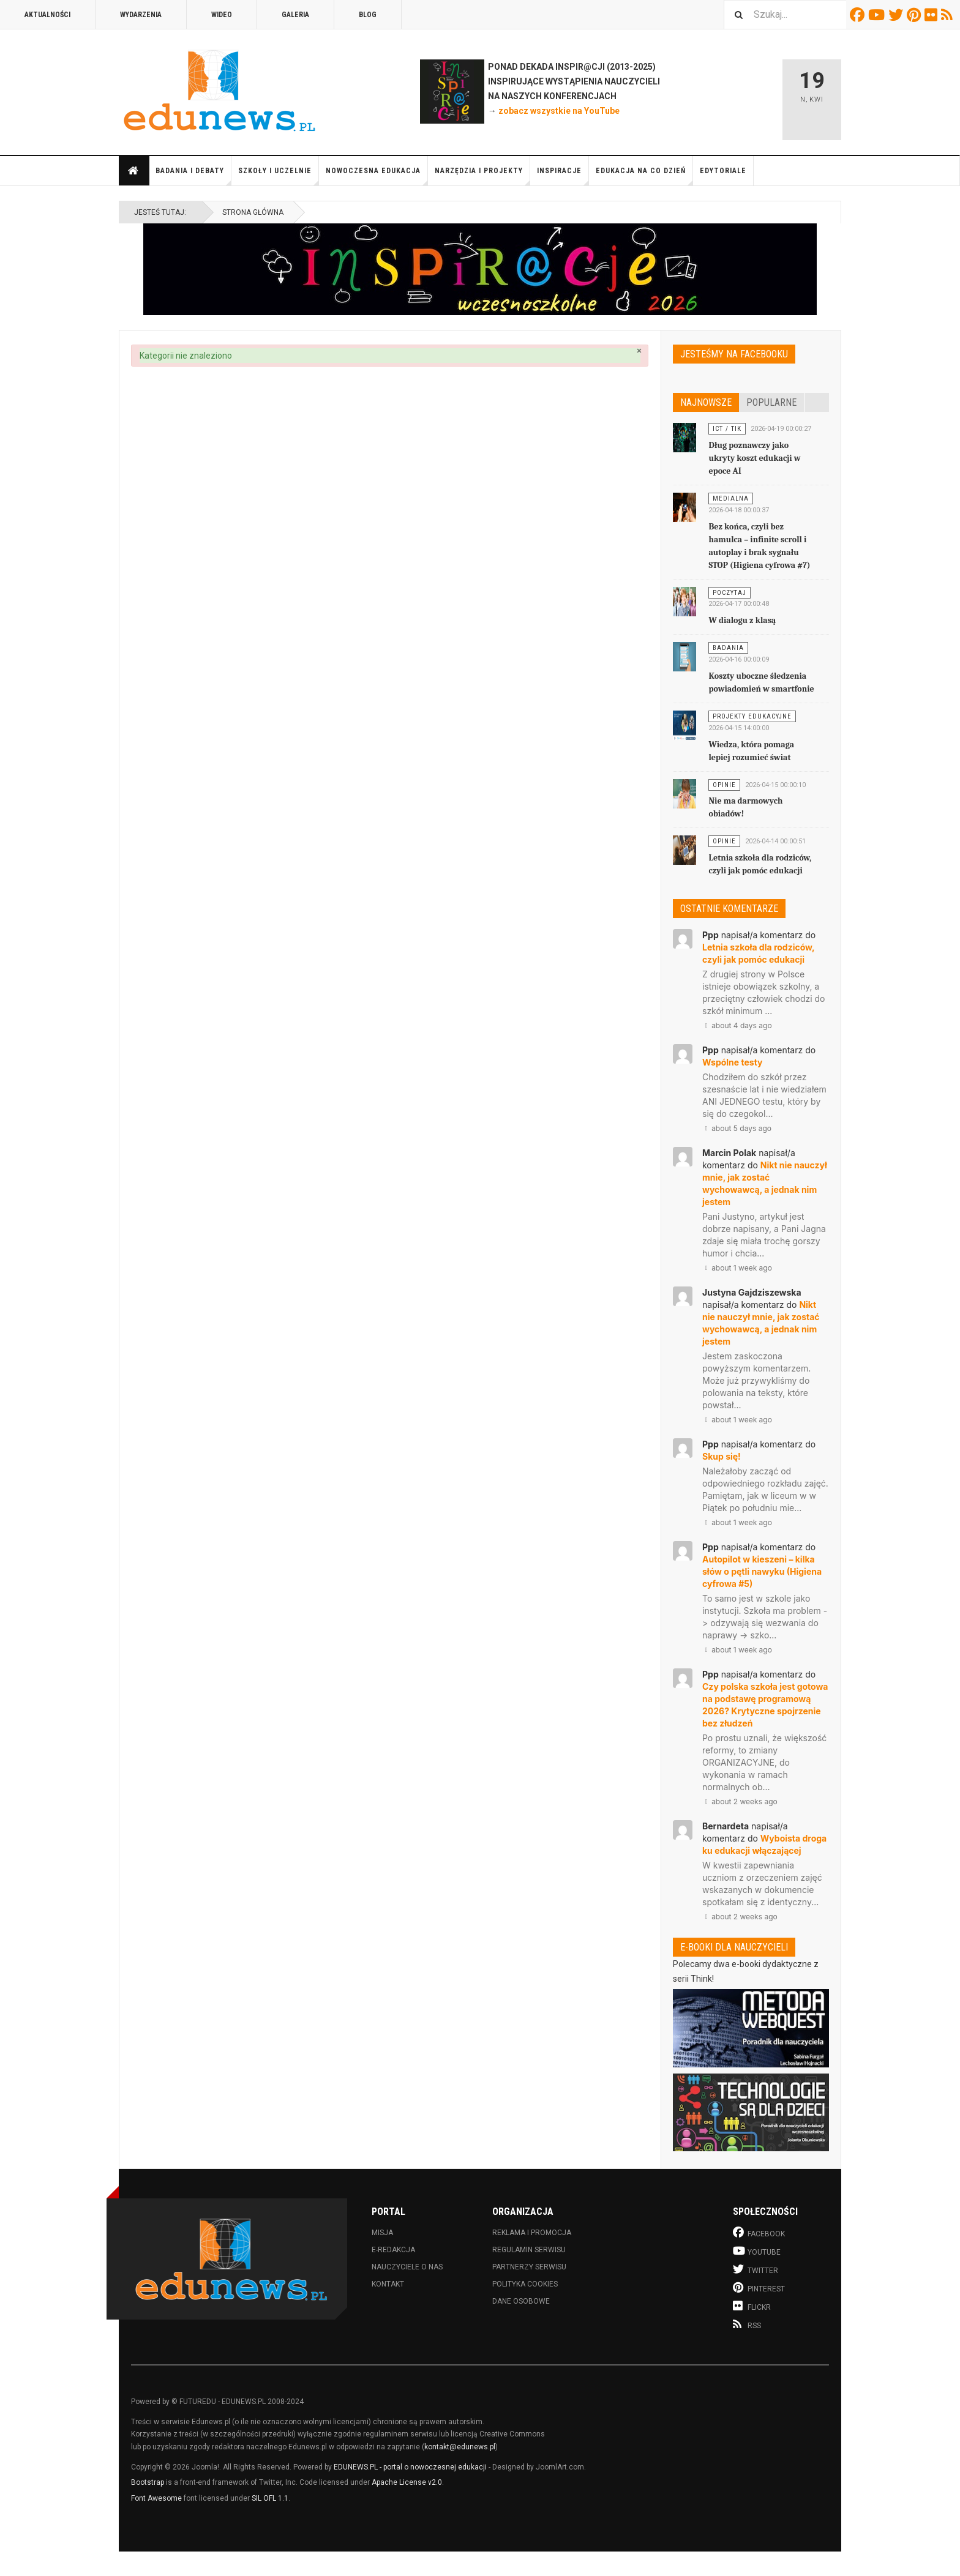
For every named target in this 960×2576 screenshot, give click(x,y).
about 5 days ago (736, 1128)
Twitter (897, 14)
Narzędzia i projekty (482, 175)
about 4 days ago (737, 1025)
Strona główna (133, 170)
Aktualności (47, 14)
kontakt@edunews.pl (459, 2447)
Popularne (771, 402)
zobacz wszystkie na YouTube (559, 111)
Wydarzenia (141, 14)
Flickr (932, 14)
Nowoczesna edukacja (377, 175)
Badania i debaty (193, 175)
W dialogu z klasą (742, 620)
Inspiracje (563, 175)
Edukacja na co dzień (644, 175)
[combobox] (785, 14)
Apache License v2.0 (407, 2482)
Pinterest (915, 14)
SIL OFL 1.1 (270, 2498)
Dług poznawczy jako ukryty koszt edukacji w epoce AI (754, 458)
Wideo (221, 14)
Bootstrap (147, 2482)
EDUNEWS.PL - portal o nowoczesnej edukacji (410, 2467)
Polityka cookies (525, 2284)
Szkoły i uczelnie (278, 175)
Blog (368, 14)
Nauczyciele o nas (407, 2267)
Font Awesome (156, 2498)
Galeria (295, 14)
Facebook (859, 14)
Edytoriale (723, 170)
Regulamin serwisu (529, 2250)
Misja (382, 2232)
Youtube (878, 14)
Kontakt (388, 2284)
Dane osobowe (521, 2301)
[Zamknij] (639, 351)
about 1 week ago (737, 1267)
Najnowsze (706, 402)
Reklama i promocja (531, 2232)
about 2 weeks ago (740, 1801)
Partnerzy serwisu (529, 2267)
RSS (948, 14)
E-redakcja (393, 2250)
